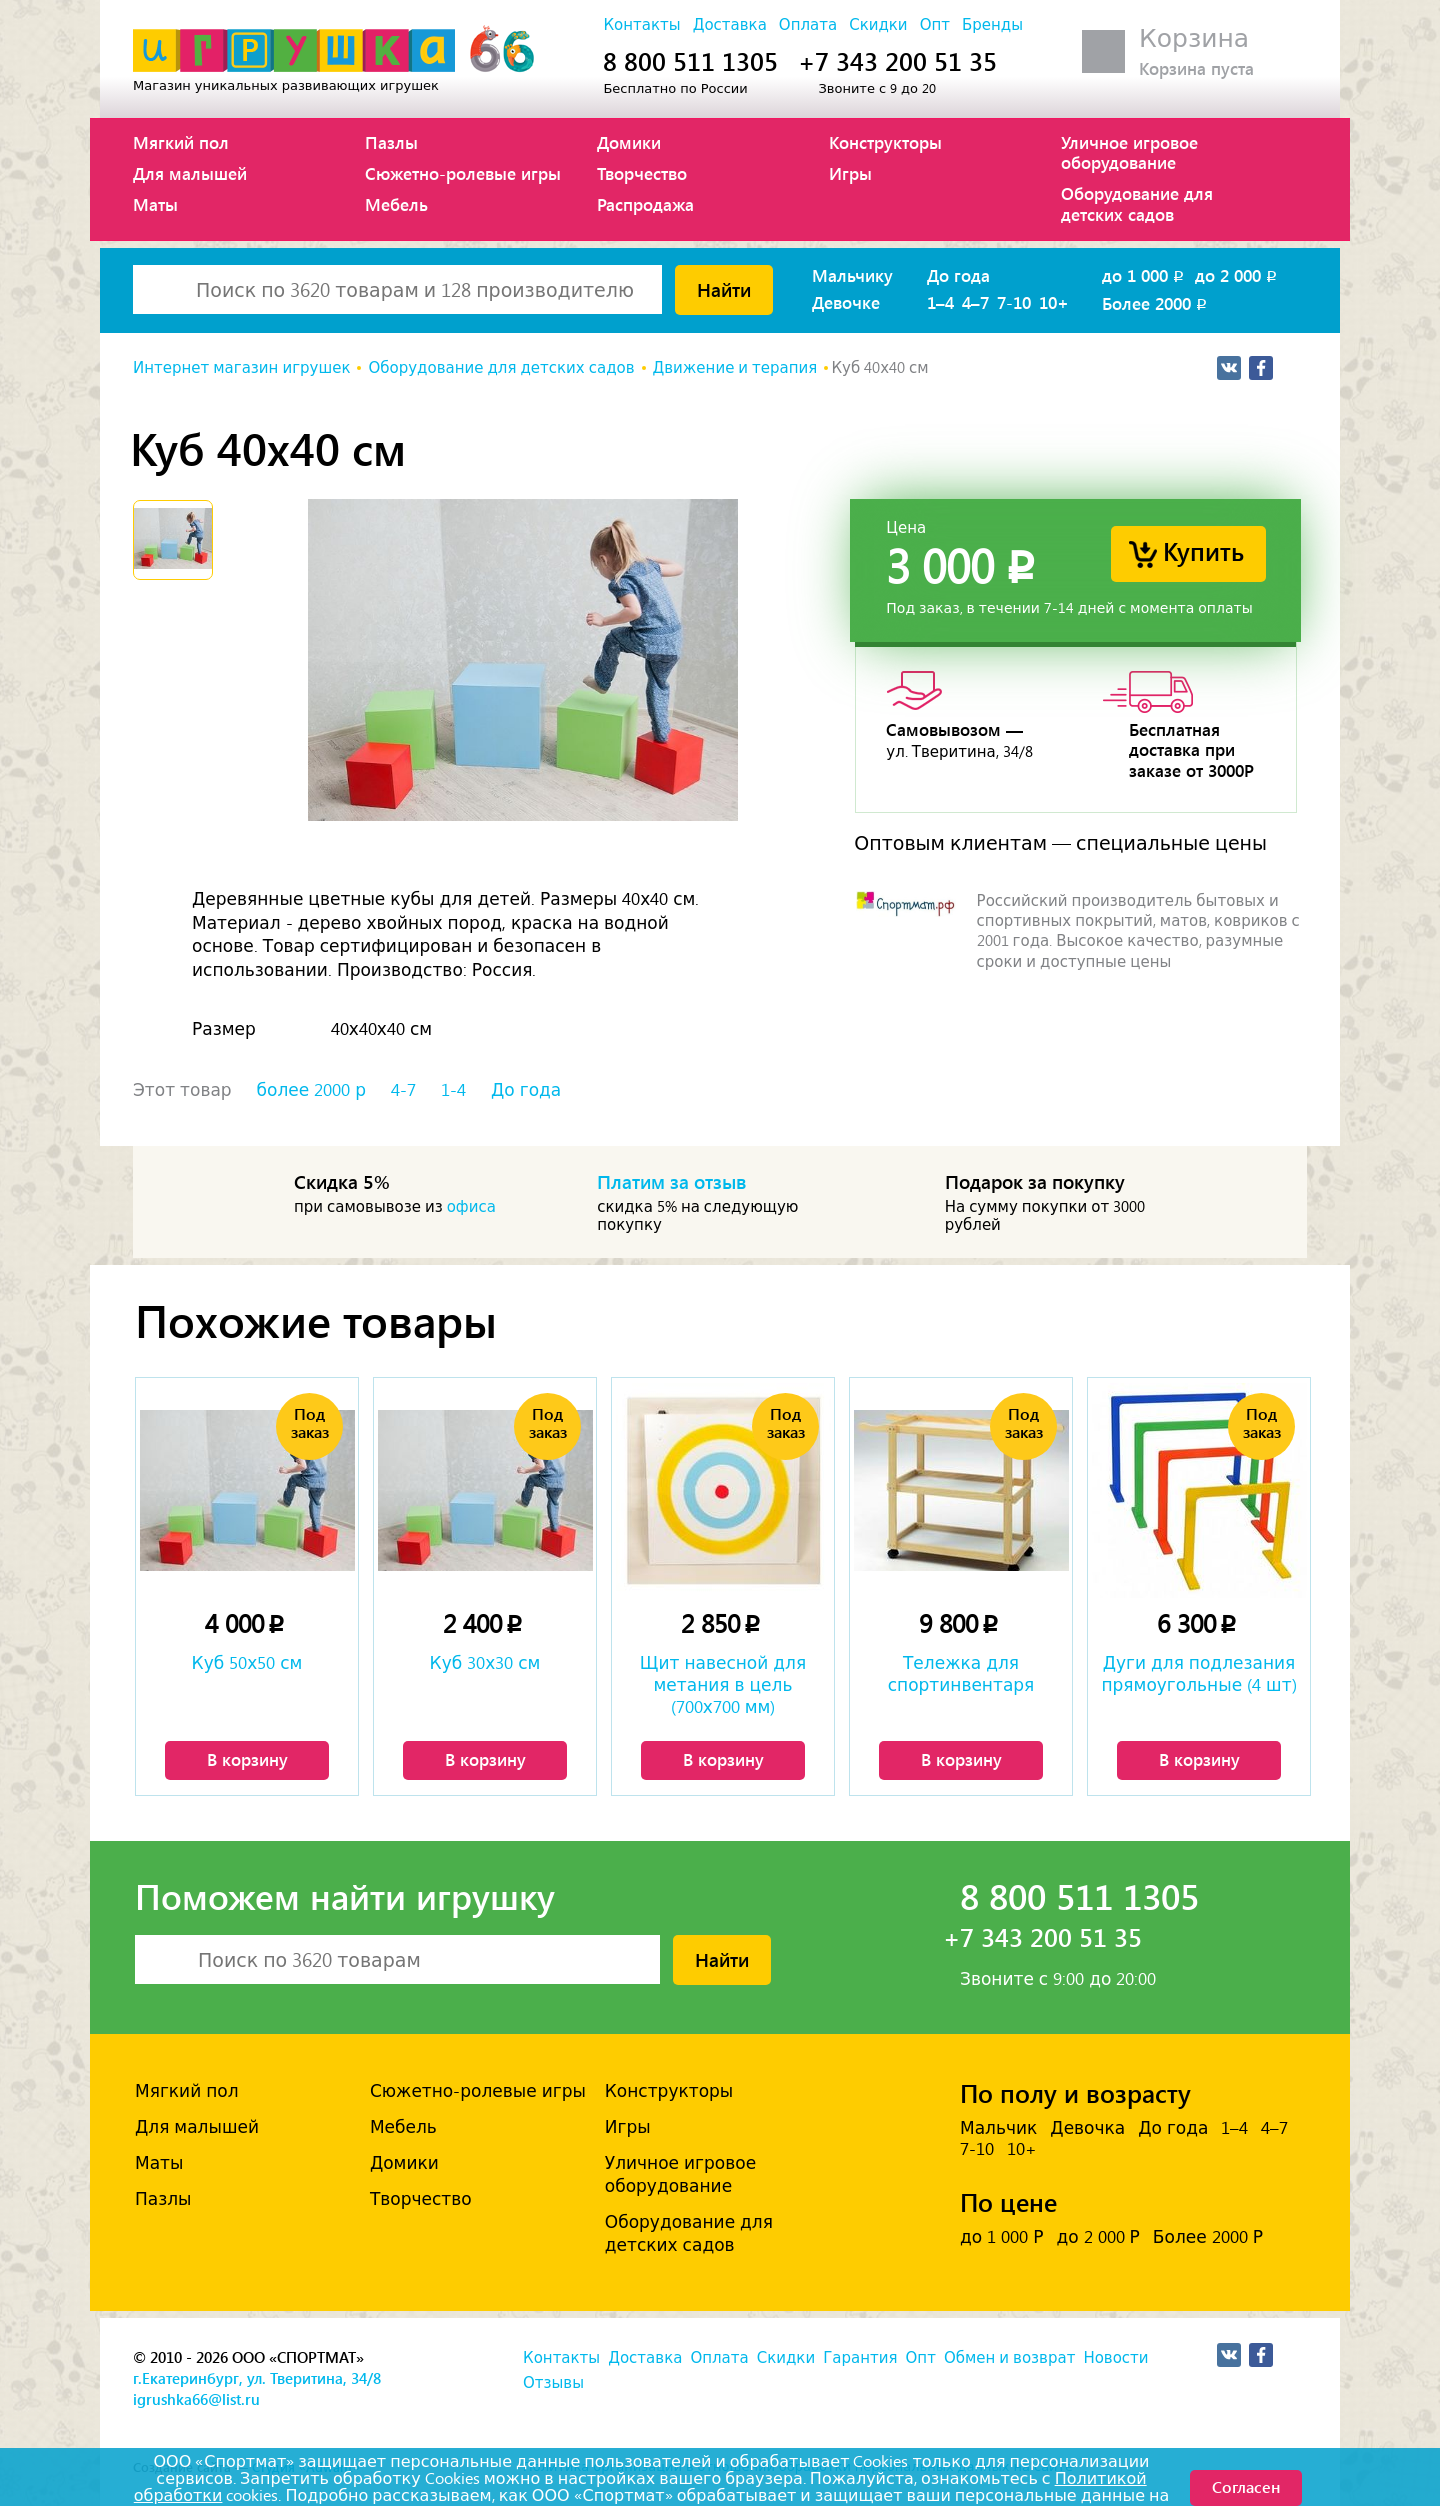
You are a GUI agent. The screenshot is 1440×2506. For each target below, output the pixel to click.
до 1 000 (1144, 275)
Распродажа (645, 204)
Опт (935, 25)
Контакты (641, 25)
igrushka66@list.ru (196, 2399)
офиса (471, 1207)
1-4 (453, 1090)
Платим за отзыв (672, 1181)
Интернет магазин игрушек (241, 368)
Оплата (808, 25)
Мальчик (998, 2128)
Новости (1115, 2358)
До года (958, 275)
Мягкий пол (181, 142)
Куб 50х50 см (247, 1663)
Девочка (1087, 2128)
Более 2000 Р (1208, 2237)
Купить (1203, 550)
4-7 (403, 1090)
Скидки (878, 25)
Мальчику (852, 275)
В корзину (247, 1759)
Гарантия (860, 2358)
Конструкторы (885, 142)
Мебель (396, 204)
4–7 (975, 302)
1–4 (940, 302)
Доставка (730, 25)
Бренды (992, 25)
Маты (155, 204)
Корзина (1194, 38)
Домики (629, 142)
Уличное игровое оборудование (1129, 152)
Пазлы (391, 142)
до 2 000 (1237, 275)
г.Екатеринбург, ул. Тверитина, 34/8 (257, 2378)
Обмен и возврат (1009, 2358)
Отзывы (553, 2383)
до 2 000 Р (1097, 2237)
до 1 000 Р (1001, 2237)
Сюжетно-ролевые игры (463, 173)
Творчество (642, 173)
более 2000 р (311, 1090)
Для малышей (190, 173)
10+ (1054, 302)
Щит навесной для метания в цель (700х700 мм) (723, 1685)
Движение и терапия (735, 368)
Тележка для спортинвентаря (961, 1674)
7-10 (1014, 302)
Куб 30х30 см (485, 1663)
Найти (724, 289)
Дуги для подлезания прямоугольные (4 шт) (1198, 1674)
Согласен (1246, 2486)
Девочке (846, 302)
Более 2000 (1156, 303)
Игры (850, 173)
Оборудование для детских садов (1137, 203)
